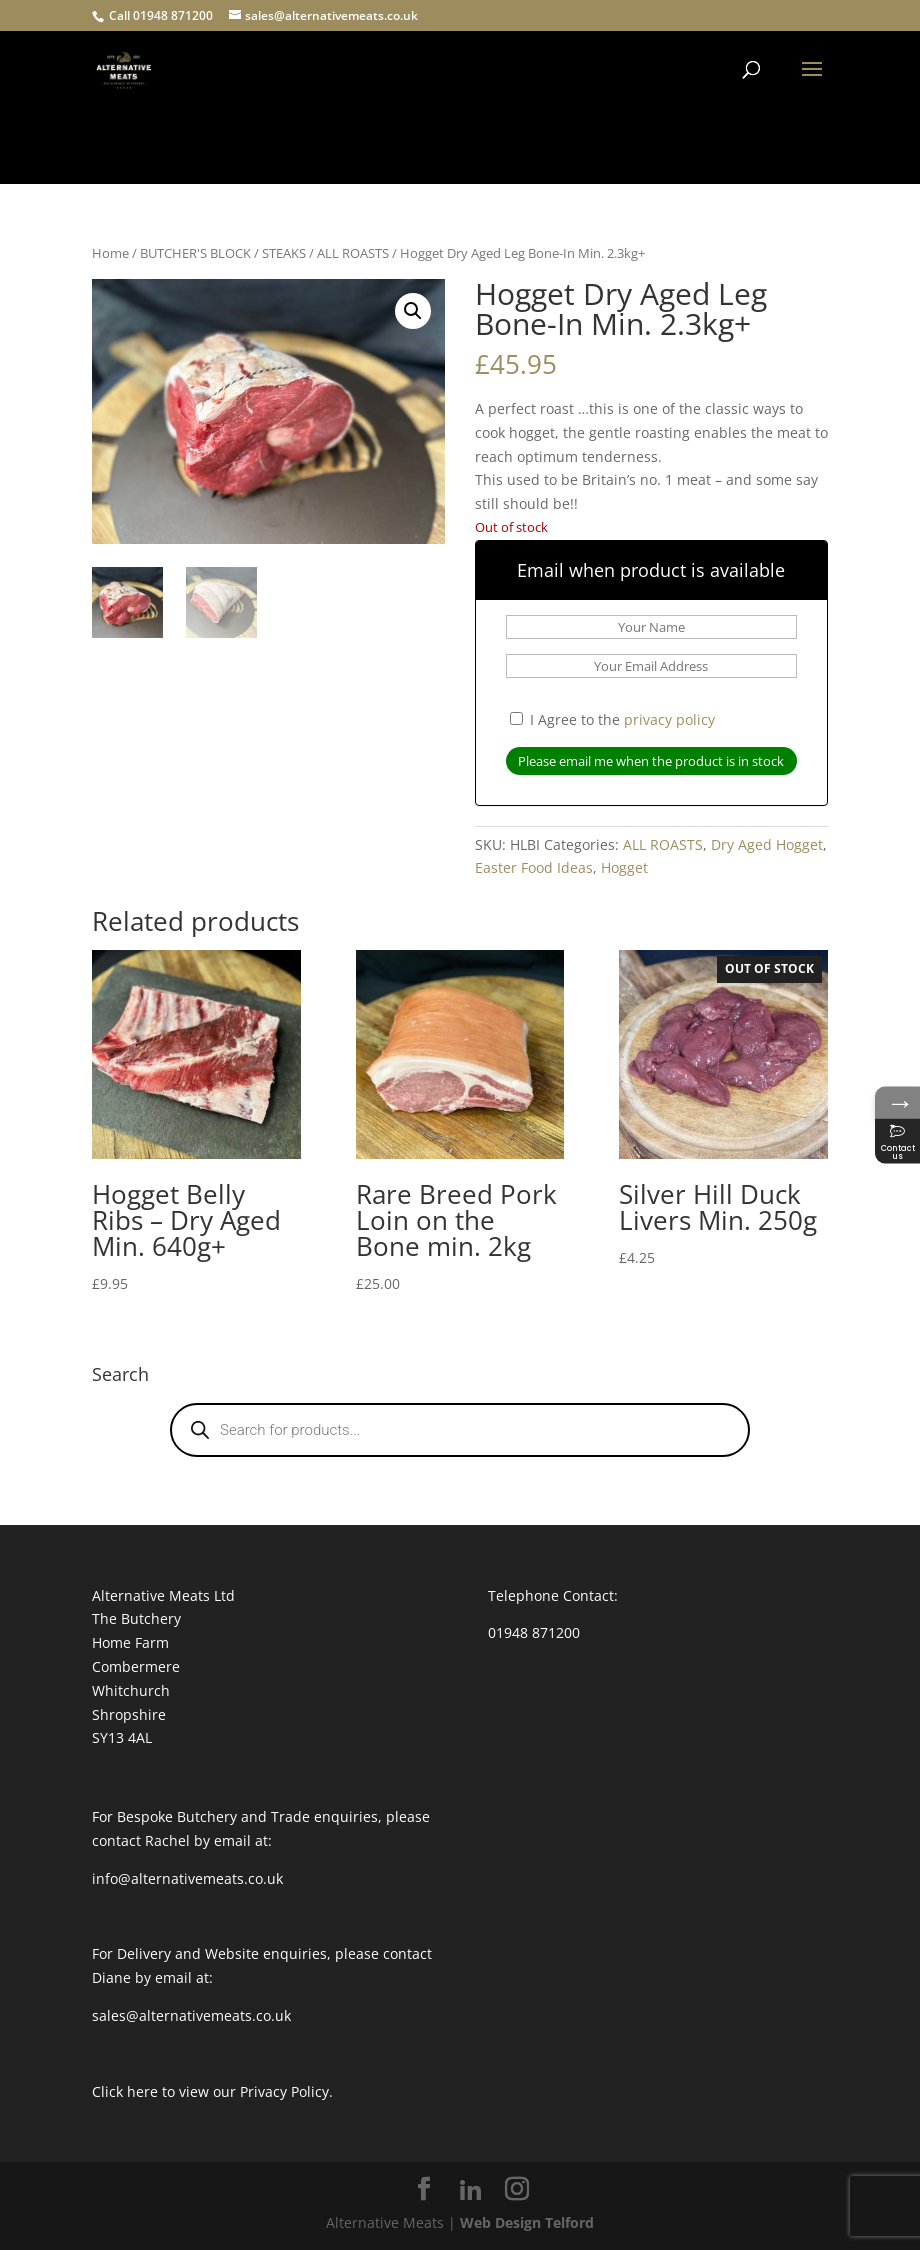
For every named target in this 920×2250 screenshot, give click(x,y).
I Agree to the (612, 719)
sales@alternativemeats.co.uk (191, 2015)
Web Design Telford (527, 2222)
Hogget (624, 867)
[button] (413, 311)
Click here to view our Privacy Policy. (212, 2091)
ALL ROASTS (353, 253)
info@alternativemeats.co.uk (187, 1878)
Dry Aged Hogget (767, 844)
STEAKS (284, 253)
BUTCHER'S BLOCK (195, 253)
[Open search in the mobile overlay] (460, 1430)
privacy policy (669, 719)
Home (110, 253)
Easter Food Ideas (534, 867)
